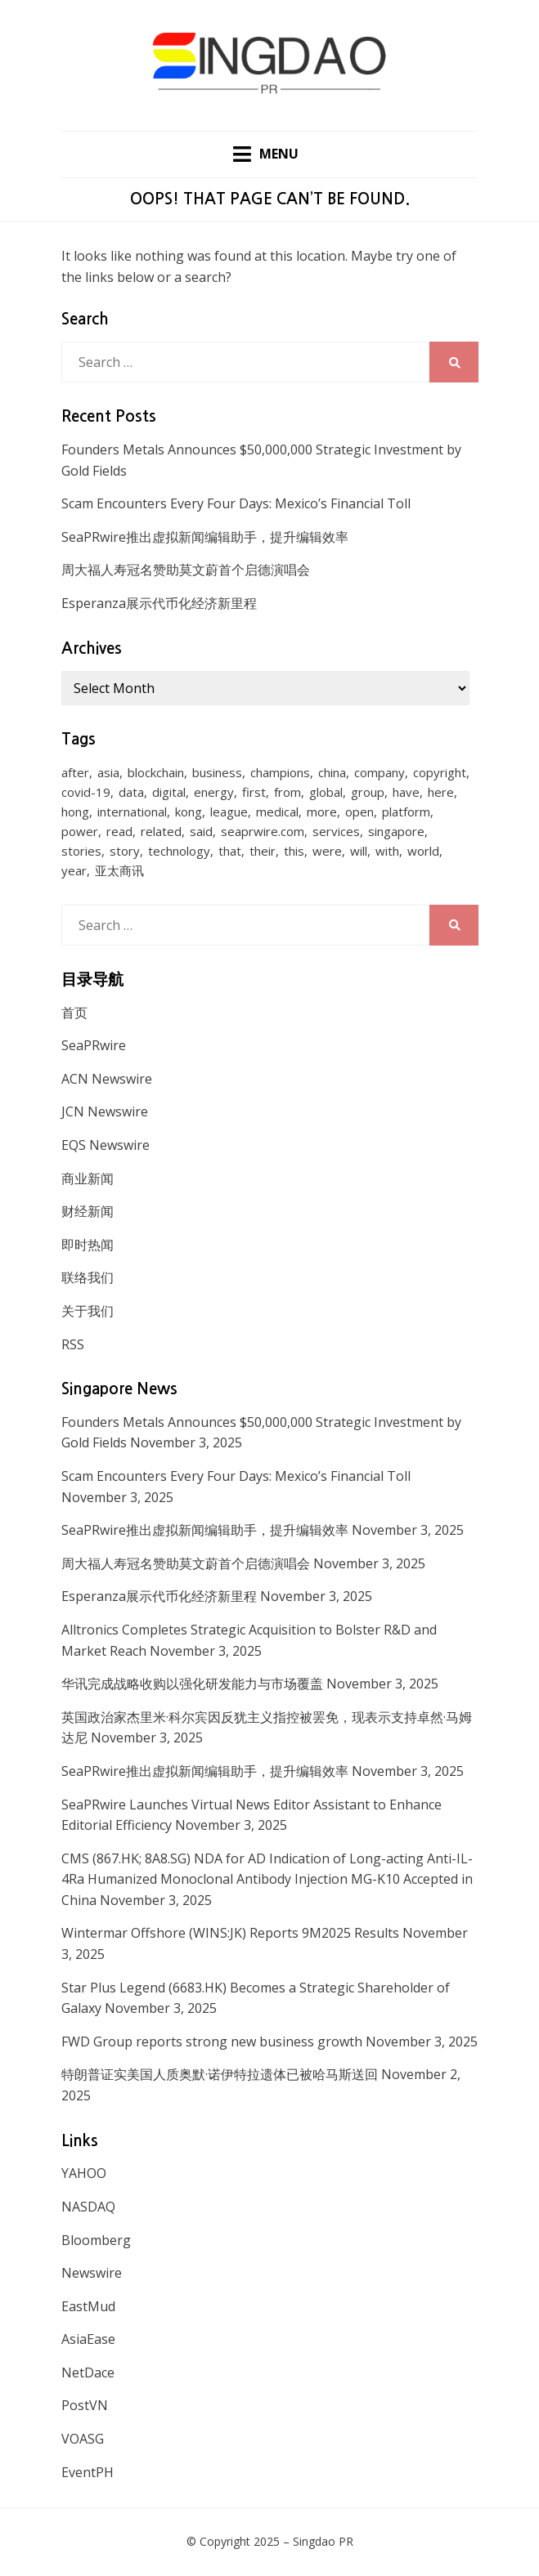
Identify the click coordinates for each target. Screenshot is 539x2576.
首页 (74, 1013)
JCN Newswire (104, 1111)
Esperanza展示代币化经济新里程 (159, 603)
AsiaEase (88, 2339)
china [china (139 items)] (332, 772)
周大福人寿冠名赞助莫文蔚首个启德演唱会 (185, 570)
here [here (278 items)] (441, 792)
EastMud (88, 2306)
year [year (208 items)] (74, 870)
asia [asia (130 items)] (108, 772)
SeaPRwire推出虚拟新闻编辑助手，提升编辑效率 (204, 537)
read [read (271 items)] (119, 831)
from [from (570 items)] (287, 792)
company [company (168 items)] (379, 772)
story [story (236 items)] (125, 851)
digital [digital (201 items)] (169, 792)
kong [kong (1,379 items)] (188, 811)
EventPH (87, 2472)
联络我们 (87, 1277)
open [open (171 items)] (359, 811)
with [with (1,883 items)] (387, 851)
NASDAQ (88, 2207)
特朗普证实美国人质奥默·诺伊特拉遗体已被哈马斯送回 (219, 2074)
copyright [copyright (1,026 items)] (439, 772)
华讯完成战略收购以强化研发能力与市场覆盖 (192, 1684)
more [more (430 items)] (322, 811)
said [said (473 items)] (201, 831)
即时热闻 (87, 1245)
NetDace (88, 2372)
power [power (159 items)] (79, 831)
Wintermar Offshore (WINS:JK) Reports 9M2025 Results (230, 1933)
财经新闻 (87, 1211)
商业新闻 (87, 1178)
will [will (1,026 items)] (358, 851)
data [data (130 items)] (131, 792)
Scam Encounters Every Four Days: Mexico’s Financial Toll (236, 503)
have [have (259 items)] (406, 792)
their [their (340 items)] (262, 851)
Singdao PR (323, 2541)
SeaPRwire (93, 1045)
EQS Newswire (105, 1145)
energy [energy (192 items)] (214, 792)
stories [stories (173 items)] (81, 851)
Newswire (91, 2273)
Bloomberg (96, 2240)
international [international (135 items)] (132, 811)
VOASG (82, 2439)
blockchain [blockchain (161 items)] (156, 772)
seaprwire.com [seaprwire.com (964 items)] (262, 831)
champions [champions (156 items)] (280, 772)
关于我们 (87, 1311)
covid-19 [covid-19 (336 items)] (85, 792)
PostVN (84, 2405)
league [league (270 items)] (229, 811)
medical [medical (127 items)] (277, 811)
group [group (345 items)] (367, 792)
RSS (72, 1344)
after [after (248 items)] (75, 772)
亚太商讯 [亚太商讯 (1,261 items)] (119, 870)
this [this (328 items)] (294, 851)
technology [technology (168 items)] (179, 851)
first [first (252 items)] (254, 792)
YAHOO (83, 2173)
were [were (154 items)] (327, 851)
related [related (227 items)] (161, 831)
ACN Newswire (106, 1079)
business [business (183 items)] (217, 772)
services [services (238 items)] (336, 831)
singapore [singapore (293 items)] (396, 831)
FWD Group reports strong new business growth (211, 2042)
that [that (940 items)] (229, 851)
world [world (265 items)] (423, 851)
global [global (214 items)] (326, 792)
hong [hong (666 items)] (75, 811)
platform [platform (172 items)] (406, 811)
